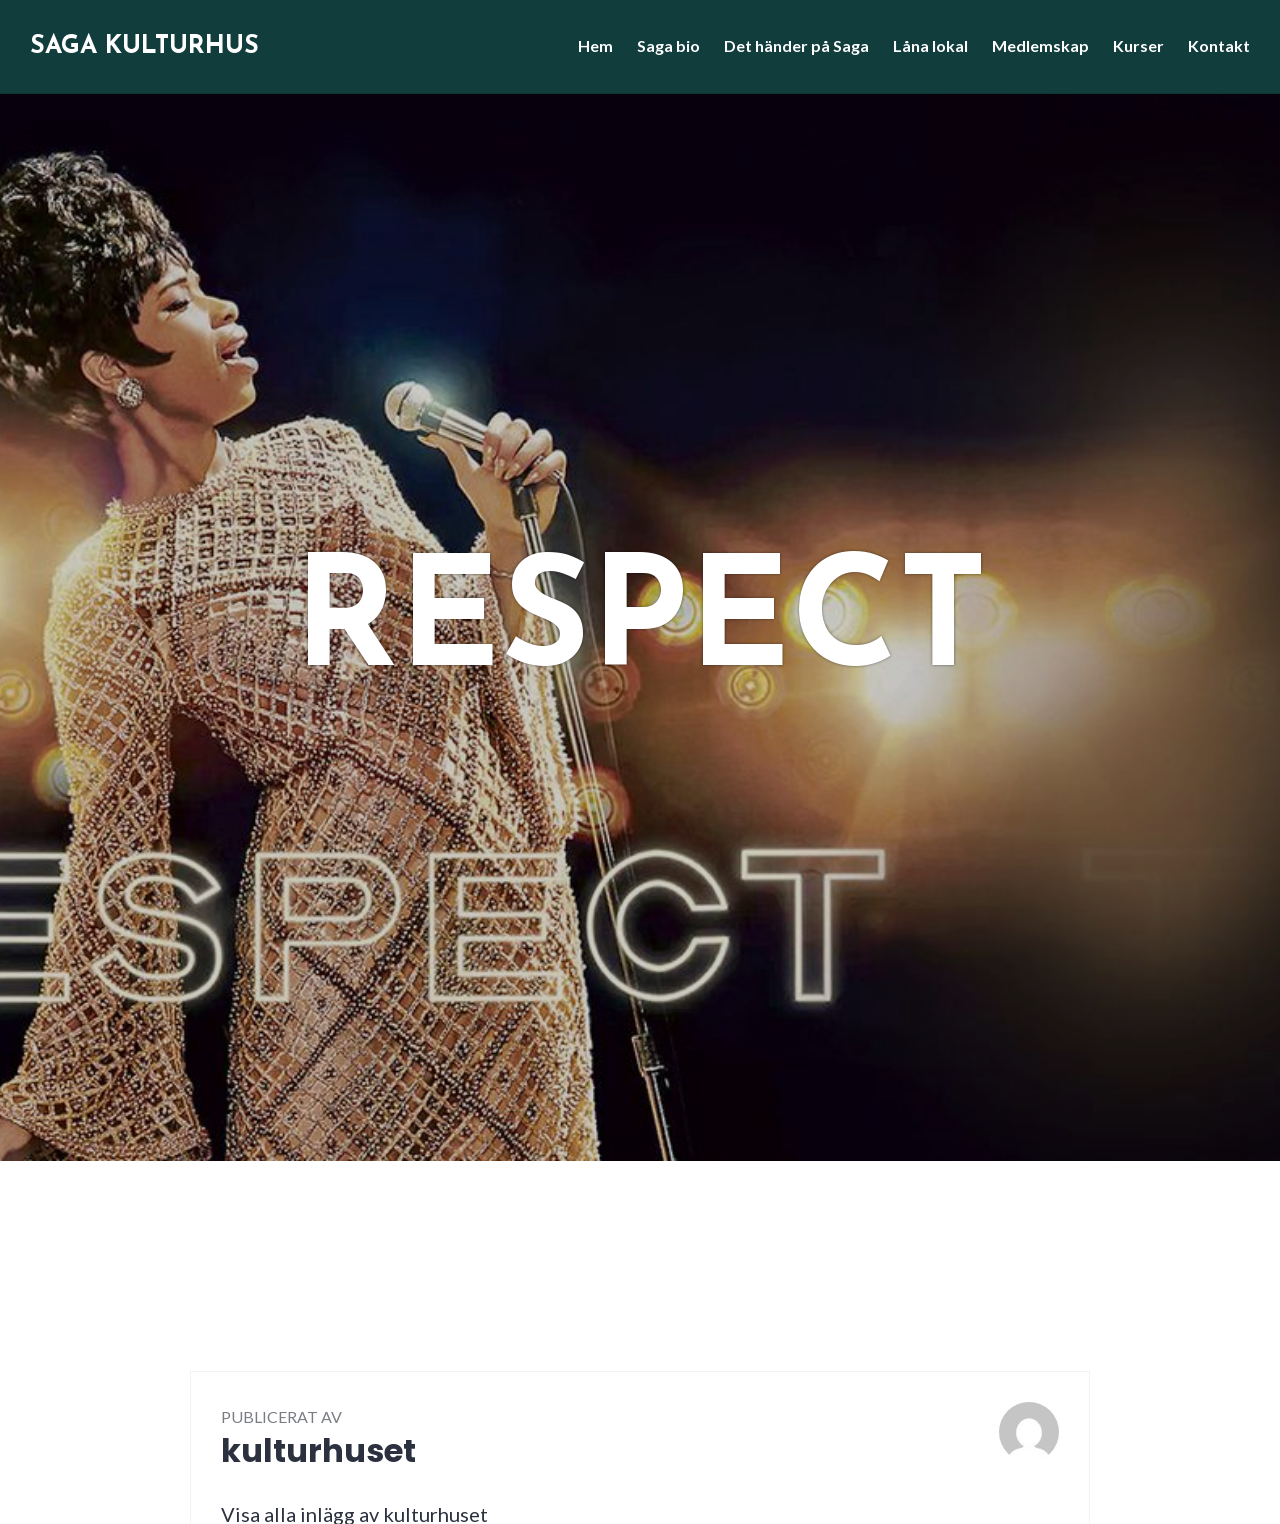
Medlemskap (1040, 45)
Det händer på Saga (796, 45)
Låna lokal (930, 45)
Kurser (1138, 45)
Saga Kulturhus (144, 46)
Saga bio (668, 45)
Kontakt (1219, 45)
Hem (595, 45)
